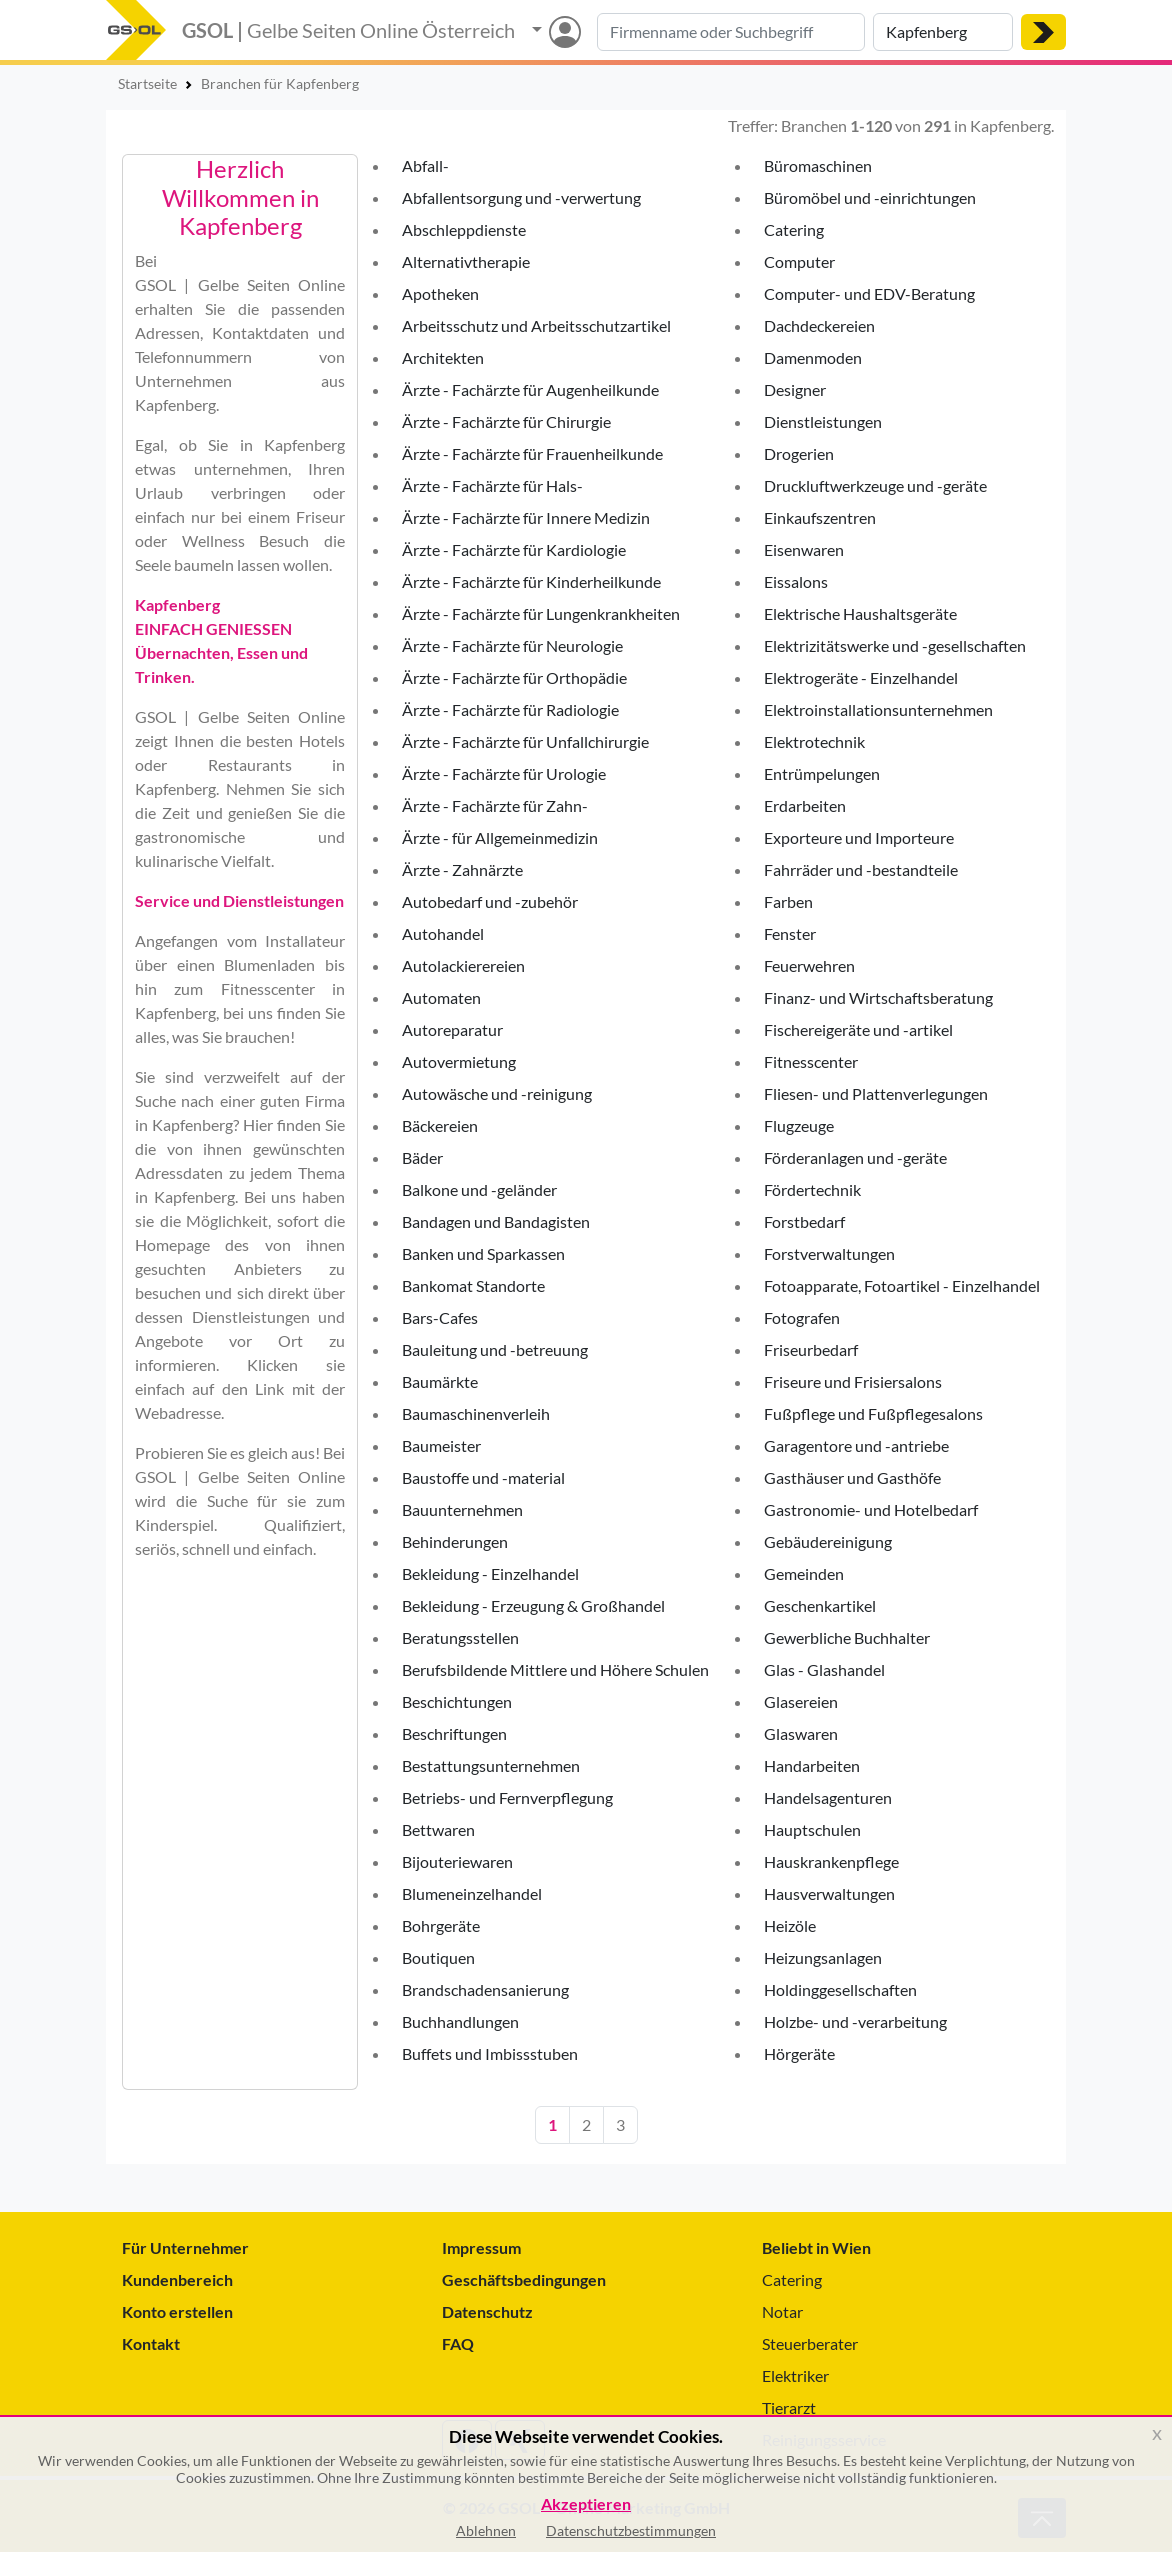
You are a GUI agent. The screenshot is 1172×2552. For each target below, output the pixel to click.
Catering (794, 229)
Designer (795, 389)
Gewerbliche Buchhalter (847, 1637)
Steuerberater (810, 2343)
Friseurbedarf (811, 1349)
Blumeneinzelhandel (472, 1893)
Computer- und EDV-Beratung (869, 293)
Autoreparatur (452, 1029)
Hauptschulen (812, 1829)
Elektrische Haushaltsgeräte (860, 613)
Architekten (443, 357)
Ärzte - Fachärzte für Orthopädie (514, 677)
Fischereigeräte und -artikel (858, 1029)
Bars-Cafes (440, 1317)
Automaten (441, 997)
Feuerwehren (809, 965)
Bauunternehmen (462, 1509)
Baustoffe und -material (483, 1477)
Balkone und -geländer (479, 1189)
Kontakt (151, 2343)
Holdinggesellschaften (840, 1989)
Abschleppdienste (464, 229)
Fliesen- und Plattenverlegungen (876, 1093)
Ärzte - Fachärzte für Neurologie (512, 645)
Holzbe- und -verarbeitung (855, 2021)
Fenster (790, 933)
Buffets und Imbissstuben (490, 2053)
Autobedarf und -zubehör (490, 901)
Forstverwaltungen (829, 1253)
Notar (782, 2311)
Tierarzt (789, 2407)
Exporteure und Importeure (859, 837)
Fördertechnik (812, 1189)
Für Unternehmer (185, 2247)
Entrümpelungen (822, 773)
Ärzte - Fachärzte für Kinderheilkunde (531, 581)
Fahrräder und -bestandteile (861, 869)
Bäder (422, 1157)
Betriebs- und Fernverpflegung (507, 1797)
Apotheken (440, 293)
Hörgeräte (799, 2053)
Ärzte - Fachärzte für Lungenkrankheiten (541, 613)
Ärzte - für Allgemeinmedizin (500, 837)
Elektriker (795, 2375)
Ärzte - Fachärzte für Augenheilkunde (530, 389)
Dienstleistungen (823, 421)
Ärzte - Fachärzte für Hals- (492, 485)
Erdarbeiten (805, 805)
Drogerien (799, 453)
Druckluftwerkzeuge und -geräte (875, 485)
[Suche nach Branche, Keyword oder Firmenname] (731, 32)
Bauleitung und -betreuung (495, 1349)
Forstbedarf (804, 1221)
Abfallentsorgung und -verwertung (521, 197)
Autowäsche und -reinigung (497, 1093)
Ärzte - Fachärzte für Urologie (504, 773)
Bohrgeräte (441, 1925)
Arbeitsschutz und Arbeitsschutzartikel (536, 325)
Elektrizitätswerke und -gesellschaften (895, 645)
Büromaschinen (818, 165)
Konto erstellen (177, 2311)
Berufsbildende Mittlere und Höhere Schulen (555, 1669)
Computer (799, 261)
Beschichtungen (457, 1701)
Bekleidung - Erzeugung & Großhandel (533, 1605)
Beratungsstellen (460, 1637)
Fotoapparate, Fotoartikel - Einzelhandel (902, 1285)
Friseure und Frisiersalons (853, 1381)
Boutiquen (438, 1957)
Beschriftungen (454, 1733)
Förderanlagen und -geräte (855, 1157)
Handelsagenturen (828, 1797)
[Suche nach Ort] (943, 32)
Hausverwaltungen (829, 1893)
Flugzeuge (799, 1125)
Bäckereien (440, 1125)
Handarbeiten (812, 1765)
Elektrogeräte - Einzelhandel (861, 677)
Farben (788, 901)
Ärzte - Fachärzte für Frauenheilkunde (532, 453)
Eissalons (796, 581)
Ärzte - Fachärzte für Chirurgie (506, 421)
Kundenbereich (177, 2279)
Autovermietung (459, 1061)
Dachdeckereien (819, 325)
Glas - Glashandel (824, 1669)
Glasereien (801, 1701)
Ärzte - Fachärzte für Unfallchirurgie (525, 741)
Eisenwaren (804, 549)
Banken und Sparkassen (483, 1253)
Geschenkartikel (820, 1605)
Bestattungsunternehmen (491, 1765)
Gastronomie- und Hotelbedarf (871, 1509)
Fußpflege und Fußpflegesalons (873, 1413)
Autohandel (443, 933)
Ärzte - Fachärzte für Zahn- (495, 805)
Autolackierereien (463, 965)
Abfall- (425, 165)
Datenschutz (487, 2311)
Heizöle (790, 1925)
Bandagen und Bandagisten (496, 1221)
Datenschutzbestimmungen (631, 2530)
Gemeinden (804, 1573)
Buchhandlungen (460, 2021)
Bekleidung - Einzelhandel (490, 1573)
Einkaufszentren (820, 517)
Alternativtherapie (466, 261)
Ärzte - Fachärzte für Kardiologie (514, 549)
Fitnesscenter (811, 1061)
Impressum (481, 2247)
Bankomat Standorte (473, 1285)
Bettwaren (438, 1829)
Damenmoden (813, 357)
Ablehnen (486, 2530)
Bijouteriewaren (457, 1861)
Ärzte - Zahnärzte (462, 869)
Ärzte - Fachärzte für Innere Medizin (526, 517)
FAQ (458, 2343)
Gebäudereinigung (828, 1541)
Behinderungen (455, 1541)
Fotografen (802, 1317)
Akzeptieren (586, 2504)
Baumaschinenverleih (476, 1413)
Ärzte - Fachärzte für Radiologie (510, 709)
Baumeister (441, 1445)
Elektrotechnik (814, 741)
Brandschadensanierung (485, 1989)
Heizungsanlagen (823, 1957)
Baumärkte (440, 1381)
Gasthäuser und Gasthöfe (852, 1477)
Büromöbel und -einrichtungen (870, 197)
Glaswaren (801, 1733)
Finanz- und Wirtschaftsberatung (878, 997)
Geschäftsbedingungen (524, 2279)
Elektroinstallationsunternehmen (878, 709)
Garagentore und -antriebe (856, 1445)
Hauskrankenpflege (831, 1861)
